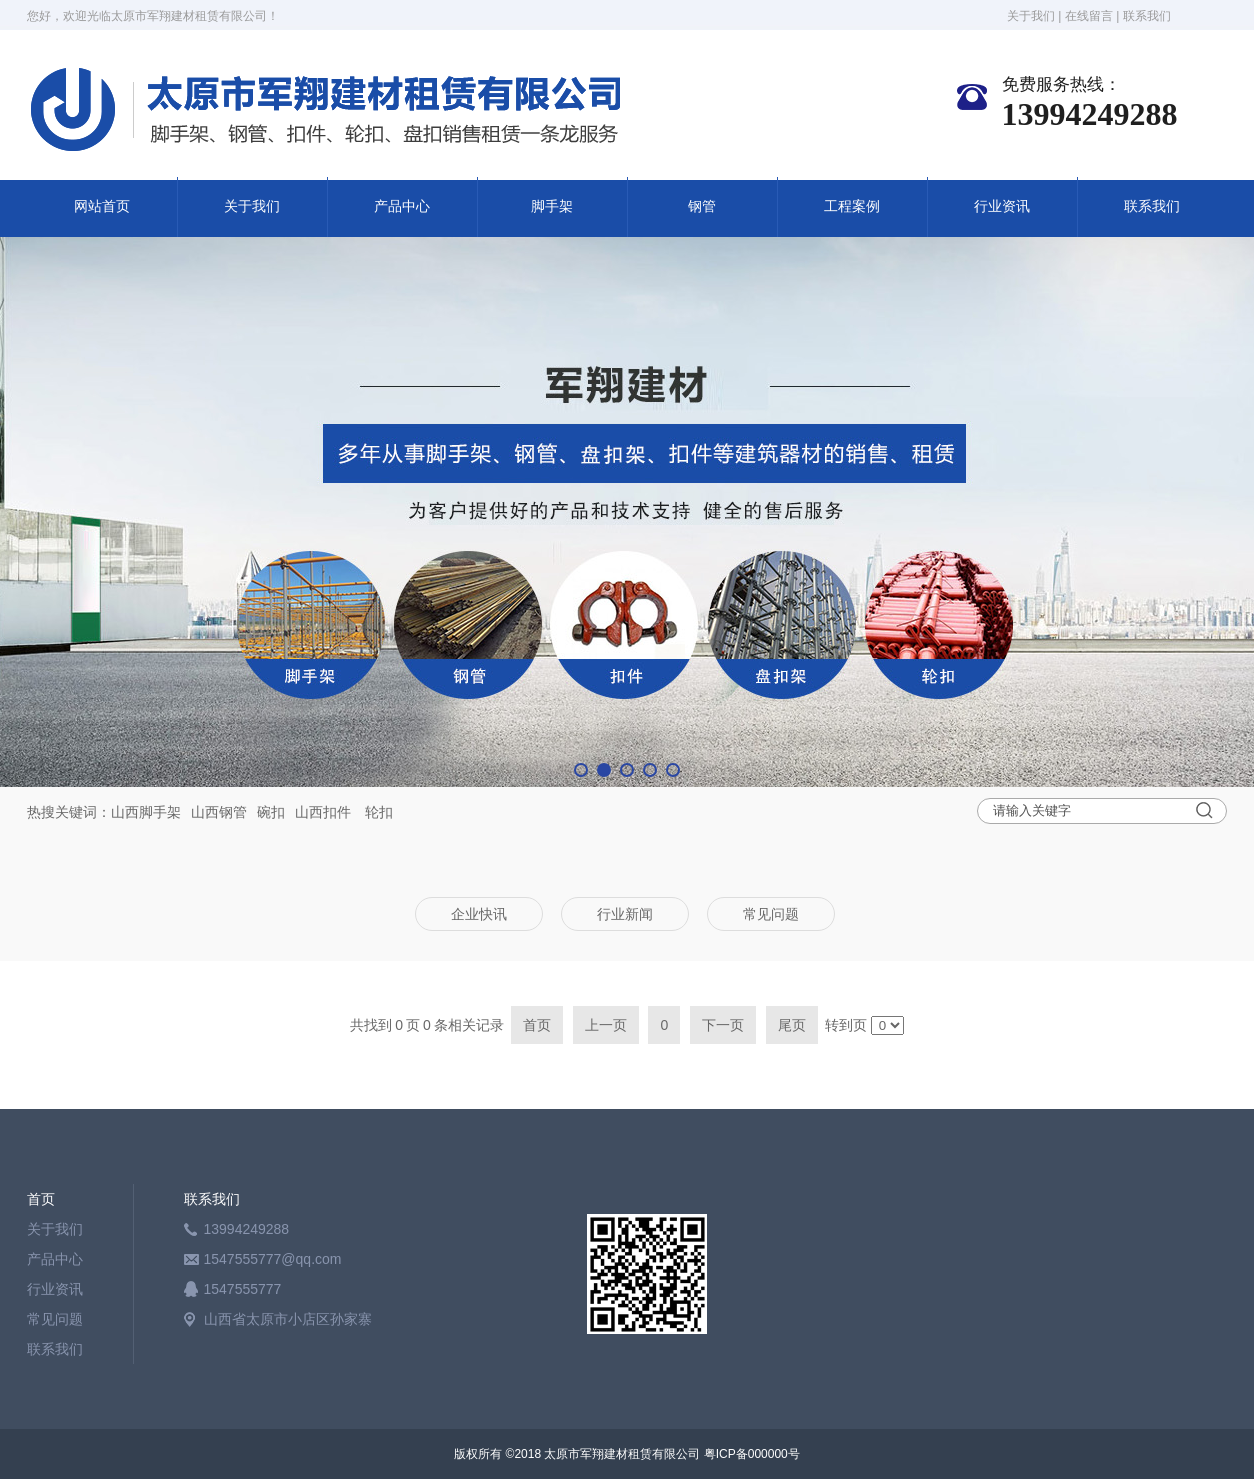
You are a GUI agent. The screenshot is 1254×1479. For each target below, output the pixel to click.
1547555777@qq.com (273, 1259)
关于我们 (1031, 16)
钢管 (702, 206)
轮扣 (379, 812)
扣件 (337, 812)
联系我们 (1147, 16)
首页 (41, 1199)
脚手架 (552, 206)
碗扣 (271, 812)
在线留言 (1089, 16)
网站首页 (102, 206)
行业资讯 (1002, 206)
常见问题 (55, 1319)
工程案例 (852, 206)
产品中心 (402, 206)
